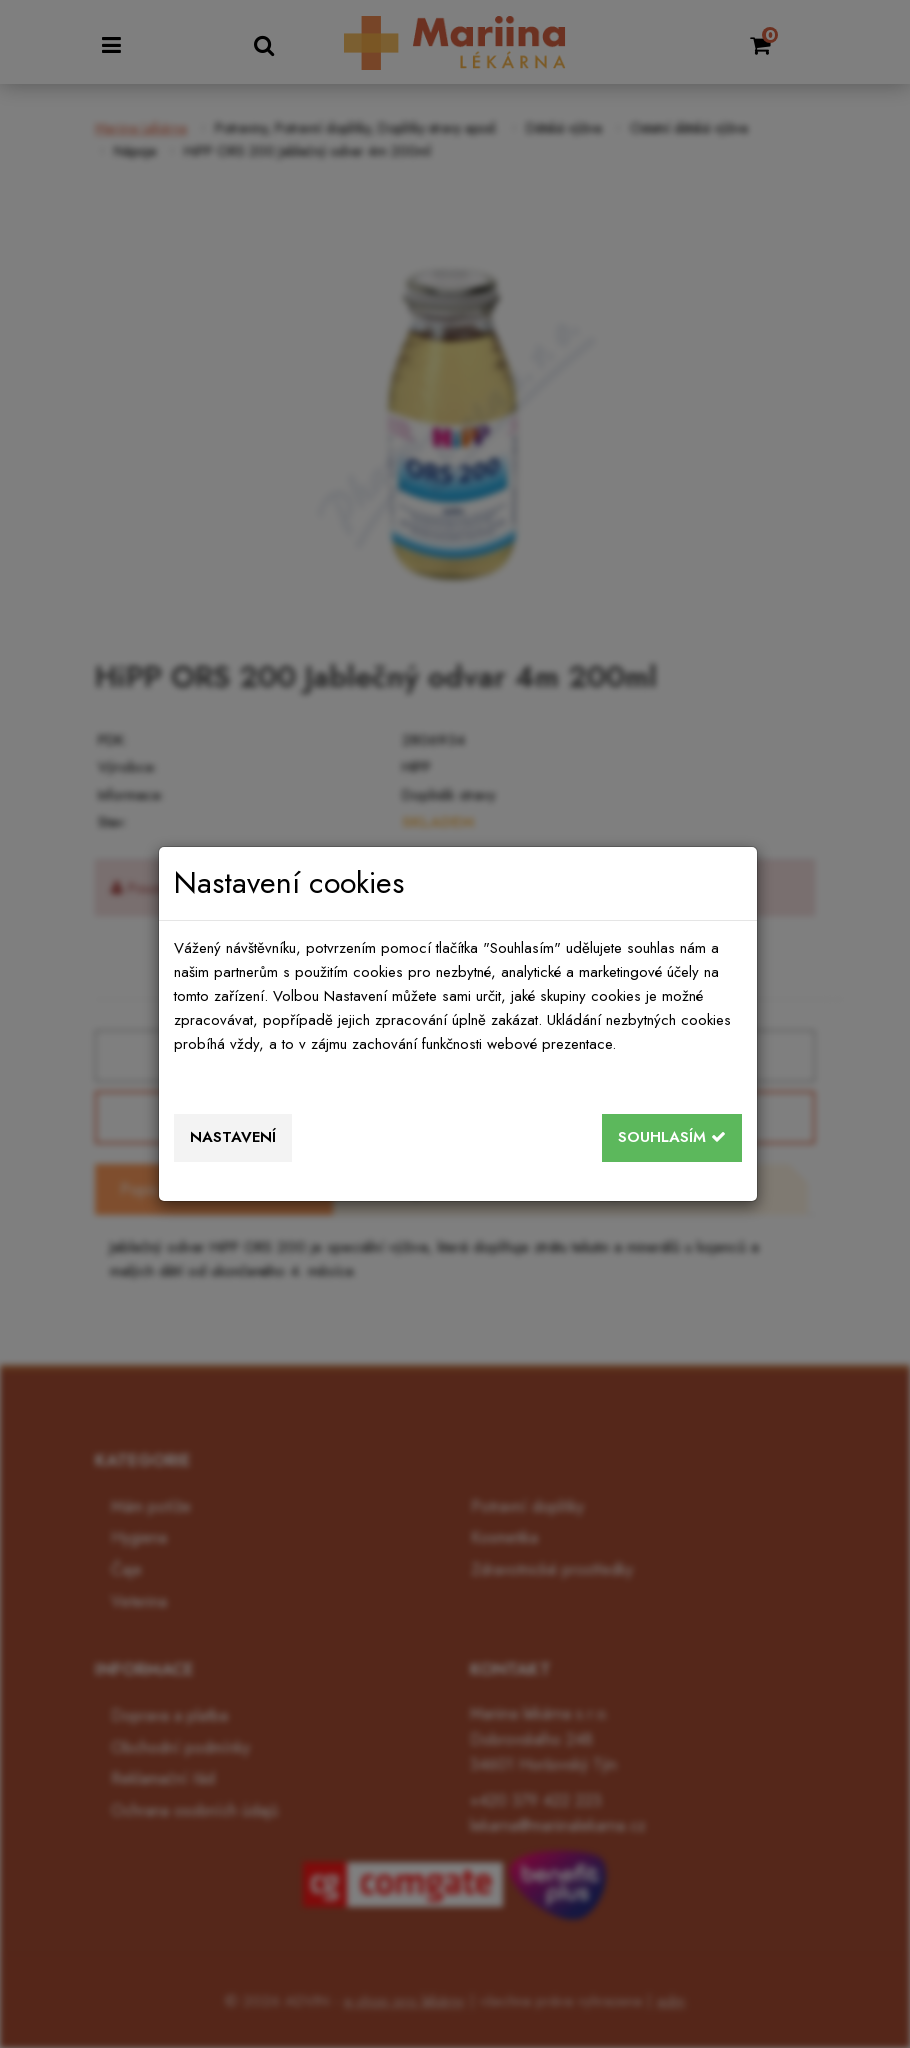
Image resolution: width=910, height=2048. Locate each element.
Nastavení (233, 1137)
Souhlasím (672, 1137)
